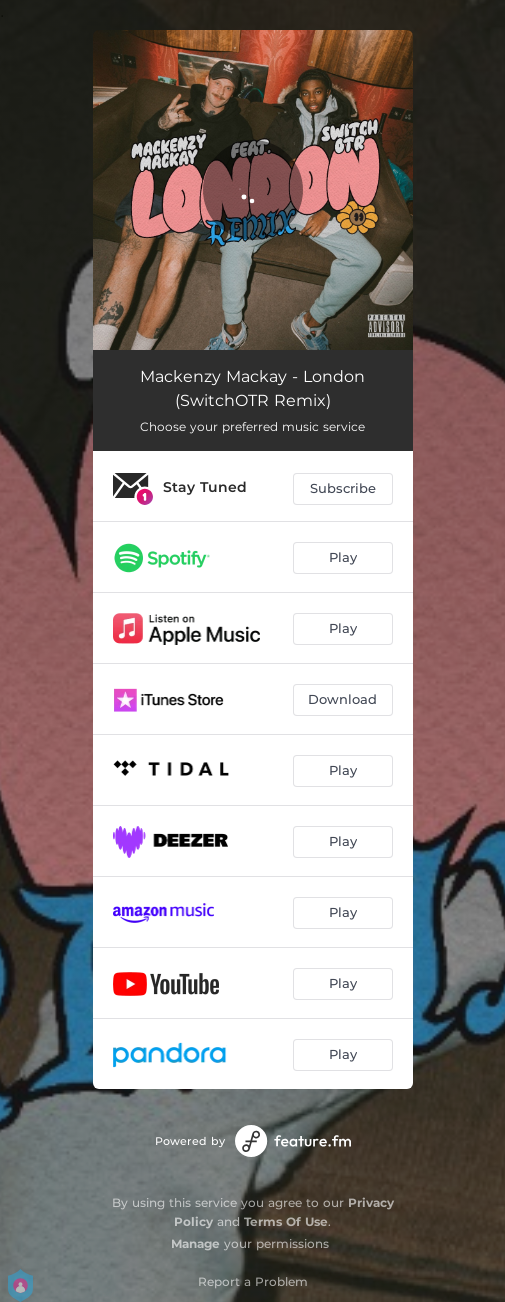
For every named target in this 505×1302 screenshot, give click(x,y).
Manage (195, 1243)
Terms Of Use (286, 1221)
